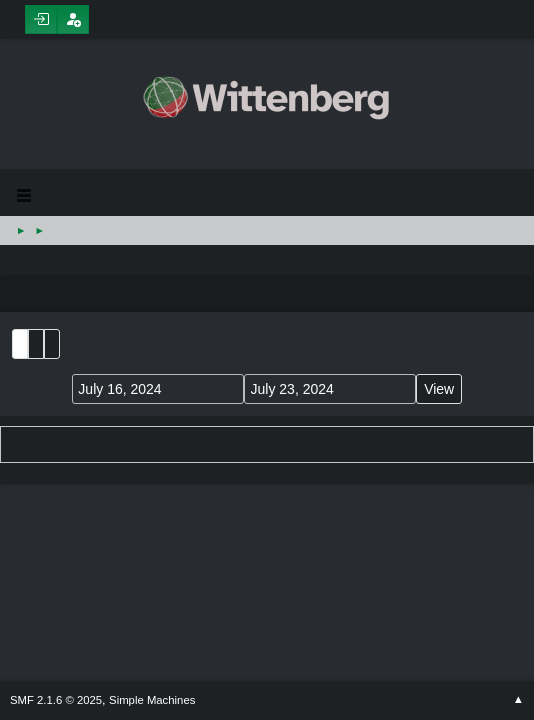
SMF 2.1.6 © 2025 (56, 700)
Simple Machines (152, 700)
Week (52, 344)
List (20, 344)
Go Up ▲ (518, 700)
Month (36, 344)
